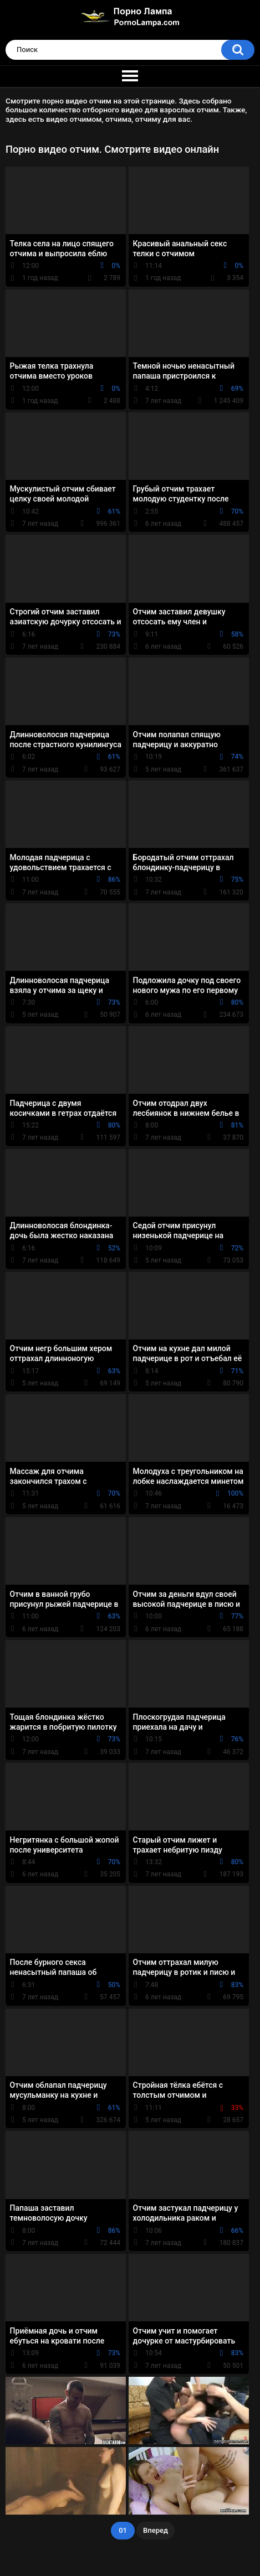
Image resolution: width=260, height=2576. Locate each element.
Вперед (155, 2530)
